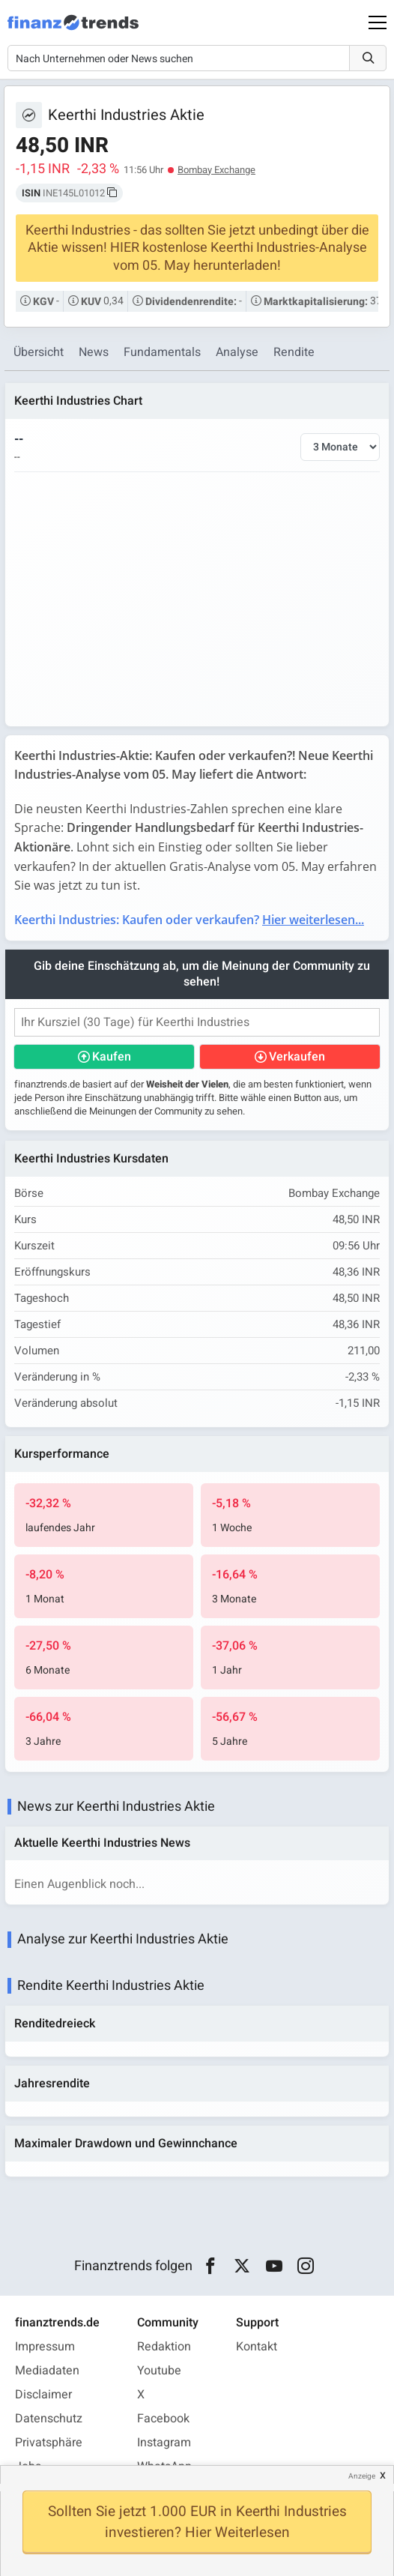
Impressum (45, 2347)
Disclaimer (43, 2395)
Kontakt (256, 2347)
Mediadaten (47, 2371)
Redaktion (164, 2347)
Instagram (164, 2443)
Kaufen (111, 1057)
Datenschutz (48, 2419)
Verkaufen (297, 1057)
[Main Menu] (378, 22)
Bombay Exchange (216, 170)
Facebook (163, 2419)
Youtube (159, 2371)
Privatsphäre (48, 2443)
